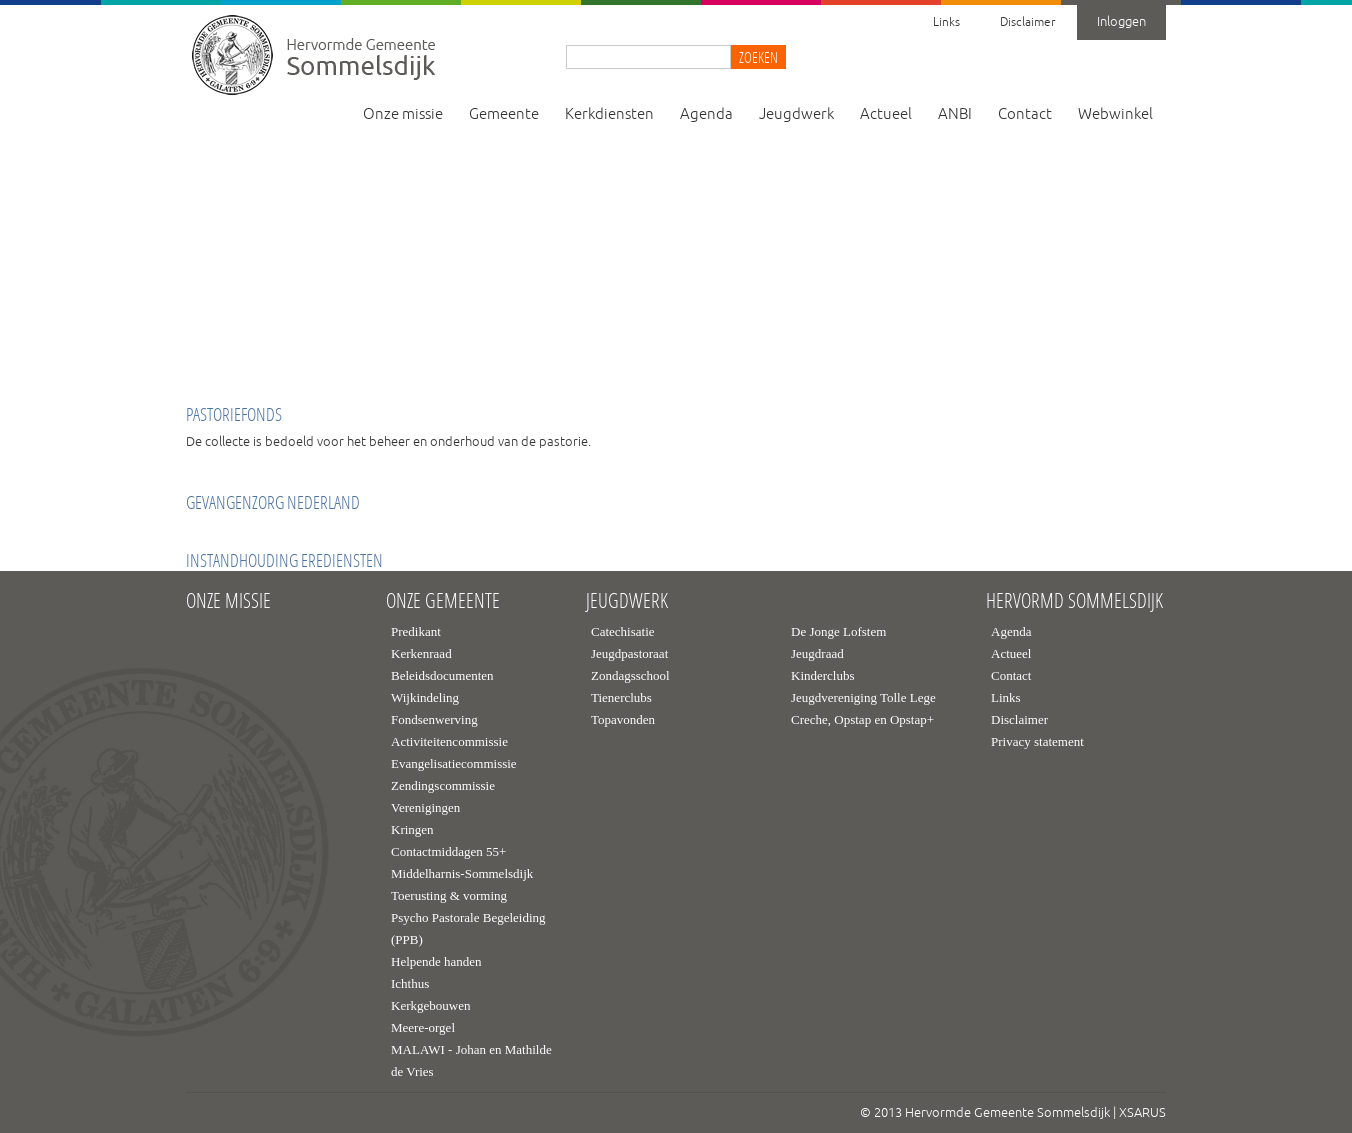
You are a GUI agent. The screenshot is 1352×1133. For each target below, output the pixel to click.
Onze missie (403, 114)
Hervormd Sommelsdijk (1074, 601)
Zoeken (758, 57)
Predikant (416, 631)
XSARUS (1142, 1113)
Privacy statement (1037, 741)
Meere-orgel (423, 1027)
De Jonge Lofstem (838, 631)
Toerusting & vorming (449, 895)
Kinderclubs (823, 675)
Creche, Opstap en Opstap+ (862, 719)
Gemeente (504, 114)
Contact (1025, 114)
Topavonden (623, 719)
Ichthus (410, 983)
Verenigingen (425, 807)
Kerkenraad (421, 653)
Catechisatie (623, 631)
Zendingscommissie (443, 785)
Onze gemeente (443, 601)
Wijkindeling (425, 697)
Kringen (412, 829)
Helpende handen (436, 961)
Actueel (886, 114)
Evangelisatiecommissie (454, 763)
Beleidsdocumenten (442, 675)
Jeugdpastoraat (629, 653)
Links (946, 22)
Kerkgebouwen (430, 1005)
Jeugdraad (817, 653)
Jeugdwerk (796, 114)
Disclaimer (1027, 22)
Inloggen (1121, 22)
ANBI (955, 114)
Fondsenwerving (434, 719)
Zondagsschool (630, 675)
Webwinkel (1115, 114)
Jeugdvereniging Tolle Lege (863, 697)
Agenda (706, 114)
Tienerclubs (621, 697)
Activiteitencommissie (449, 741)
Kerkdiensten (609, 114)
